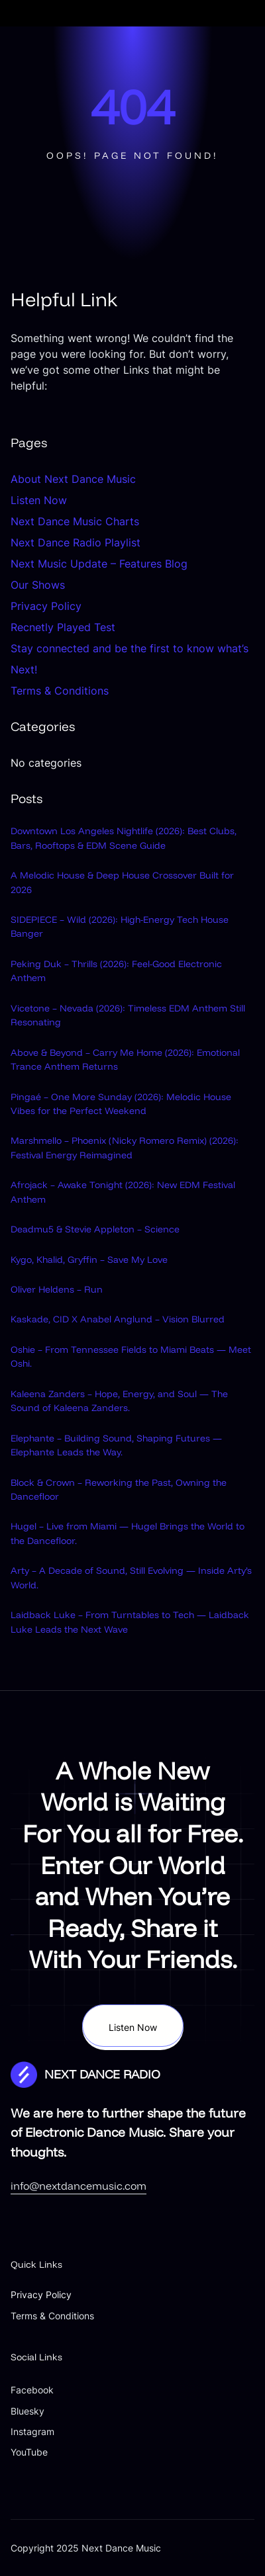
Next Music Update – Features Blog (99, 563)
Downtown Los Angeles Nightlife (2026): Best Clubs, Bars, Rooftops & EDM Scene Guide (124, 838)
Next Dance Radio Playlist (75, 542)
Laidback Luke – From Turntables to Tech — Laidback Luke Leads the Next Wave (130, 1622)
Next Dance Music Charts (75, 521)
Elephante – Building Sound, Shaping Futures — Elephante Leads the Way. (116, 1445)
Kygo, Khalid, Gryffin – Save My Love (89, 1260)
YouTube (29, 2452)
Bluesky (27, 2411)
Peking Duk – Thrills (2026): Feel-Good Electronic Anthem (116, 971)
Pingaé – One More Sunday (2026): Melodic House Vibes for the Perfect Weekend (121, 1104)
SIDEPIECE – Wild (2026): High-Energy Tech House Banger (120, 926)
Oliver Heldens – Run (57, 1289)
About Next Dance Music (73, 479)
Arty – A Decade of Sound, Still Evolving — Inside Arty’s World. (131, 1577)
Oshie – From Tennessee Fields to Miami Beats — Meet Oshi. (131, 1356)
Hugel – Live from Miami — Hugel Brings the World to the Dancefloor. (127, 1533)
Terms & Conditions (60, 690)
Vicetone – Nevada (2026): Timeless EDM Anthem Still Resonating (128, 1015)
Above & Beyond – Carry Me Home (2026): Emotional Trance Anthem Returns (125, 1059)
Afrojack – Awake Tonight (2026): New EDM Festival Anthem (123, 1192)
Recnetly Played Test (63, 627)
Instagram (32, 2431)
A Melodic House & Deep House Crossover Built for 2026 (122, 882)
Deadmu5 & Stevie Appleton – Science (95, 1229)
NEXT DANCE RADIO (102, 2074)
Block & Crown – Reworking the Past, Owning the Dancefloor (119, 1489)
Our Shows (38, 584)
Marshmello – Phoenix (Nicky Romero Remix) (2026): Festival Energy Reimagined (124, 1147)
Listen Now (39, 500)
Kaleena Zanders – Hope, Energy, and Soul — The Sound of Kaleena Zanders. (119, 1401)
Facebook (32, 2389)
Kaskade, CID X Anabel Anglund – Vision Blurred (118, 1319)
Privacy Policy (46, 606)
